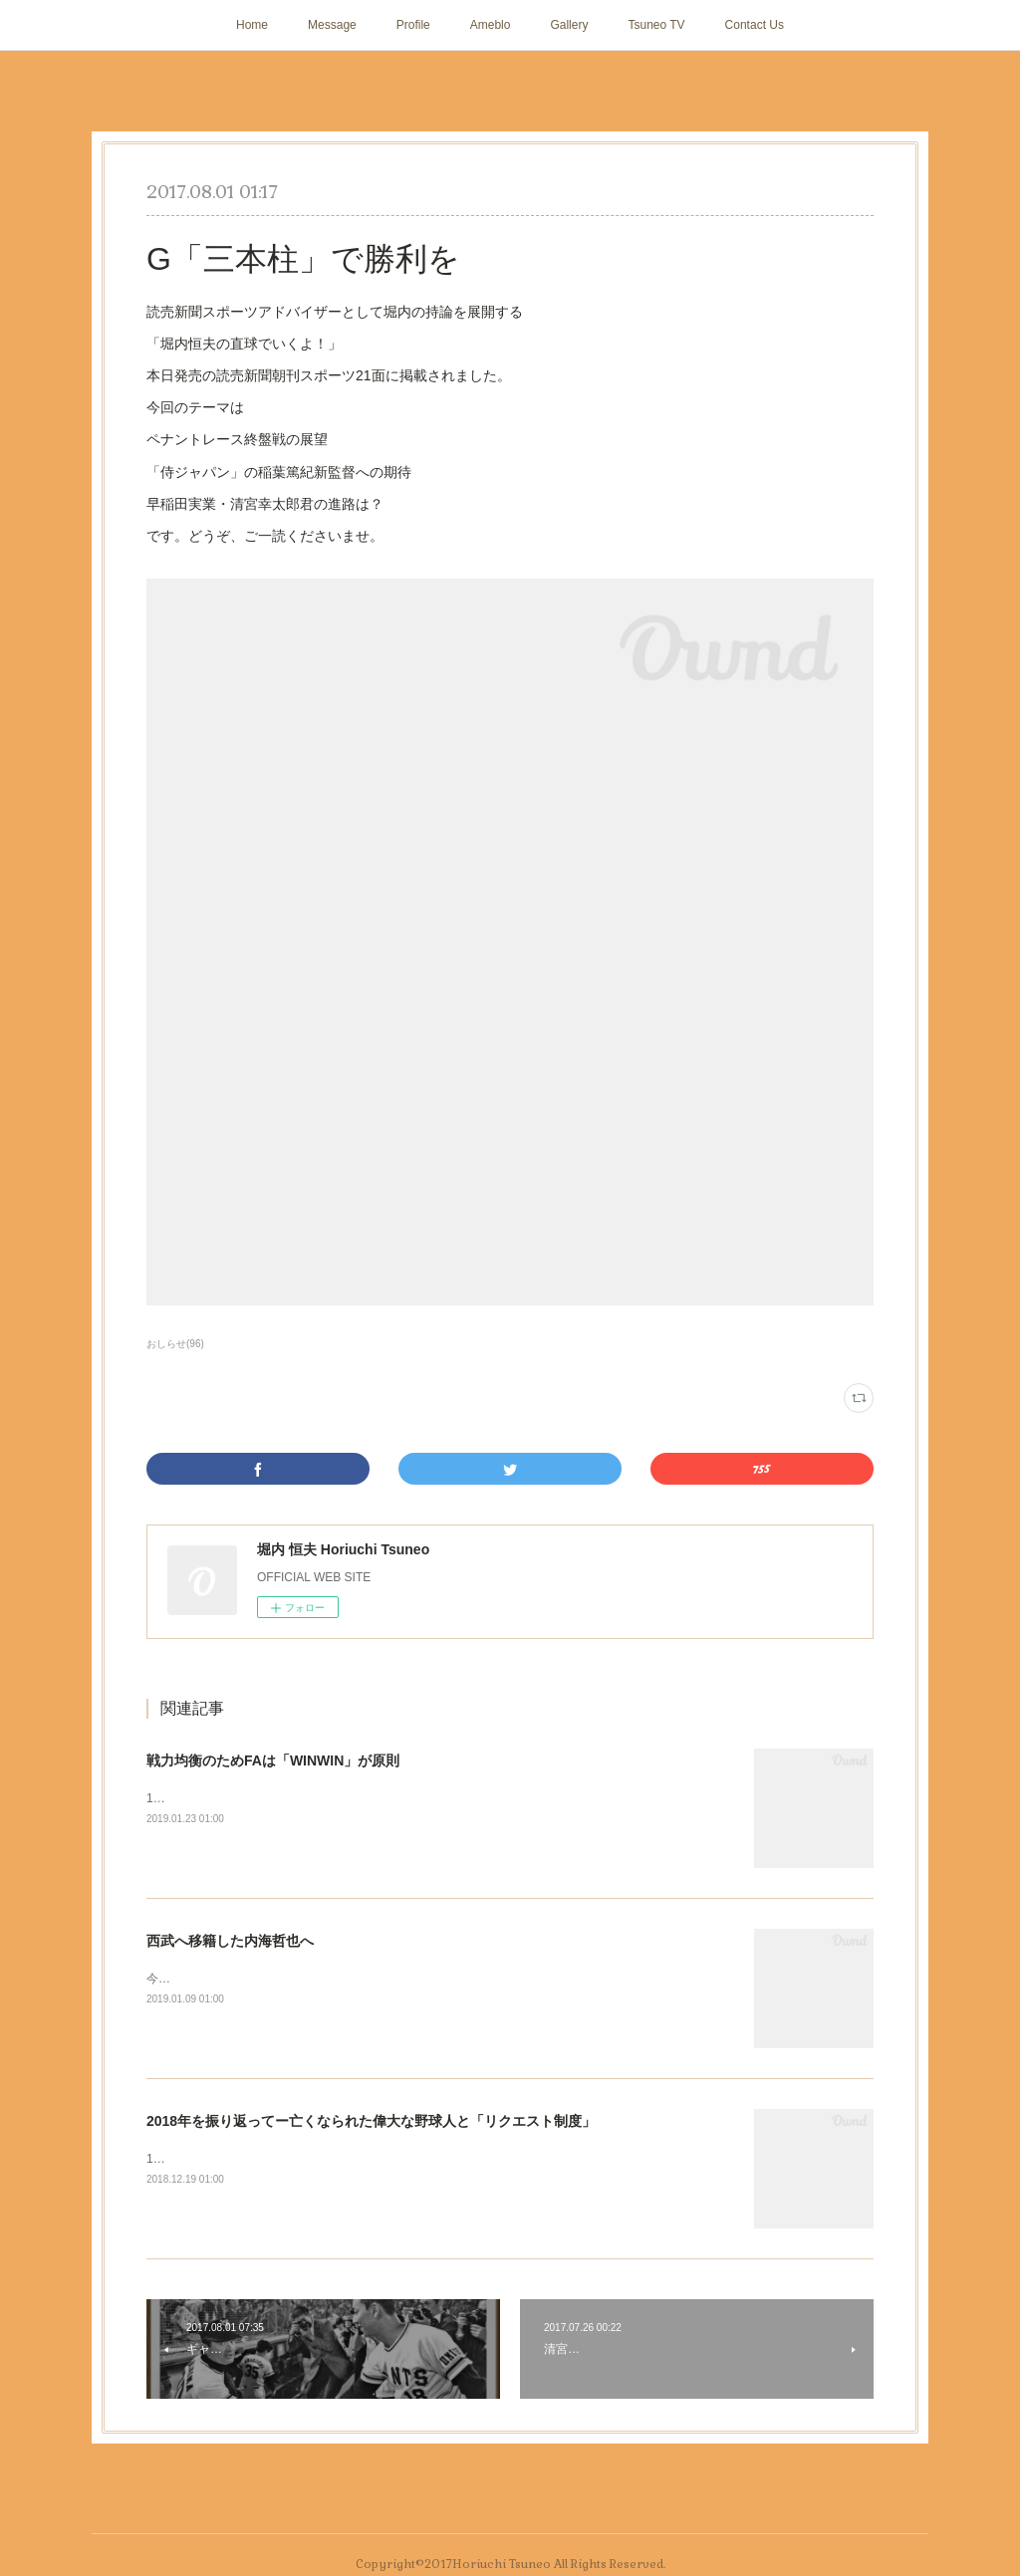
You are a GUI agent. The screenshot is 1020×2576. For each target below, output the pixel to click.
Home (252, 25)
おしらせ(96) (175, 1343)
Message (332, 25)
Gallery (569, 25)
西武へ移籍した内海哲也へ (230, 1941)
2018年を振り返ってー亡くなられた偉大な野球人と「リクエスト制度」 (371, 2121)
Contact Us (754, 25)
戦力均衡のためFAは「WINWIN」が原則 (272, 1760)
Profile (413, 25)
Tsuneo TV (656, 25)
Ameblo (490, 25)
